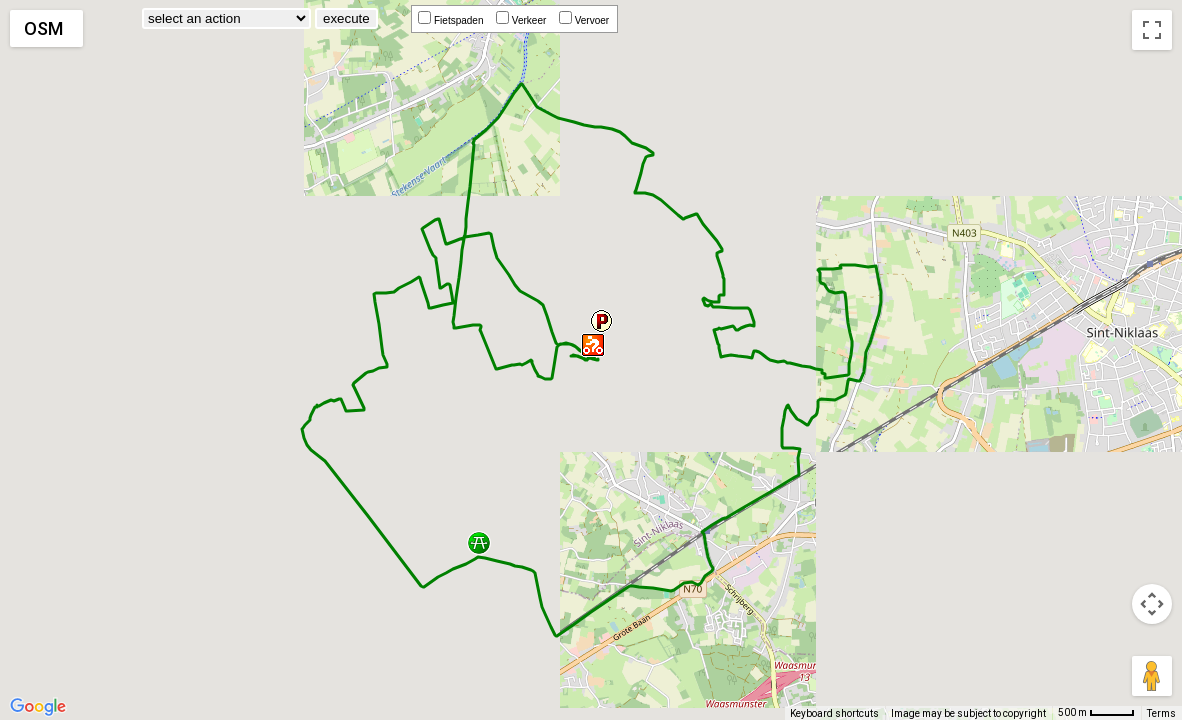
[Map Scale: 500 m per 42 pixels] (1096, 713)
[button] (479, 544)
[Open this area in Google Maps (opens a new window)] (38, 707)
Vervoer (587, 20)
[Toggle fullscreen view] (1152, 30)
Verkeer (524, 20)
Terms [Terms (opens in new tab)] (1161, 713)
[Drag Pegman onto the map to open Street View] (1152, 676)
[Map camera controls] (1152, 604)
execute (346, 18)
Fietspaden (453, 20)
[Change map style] (46, 28)
